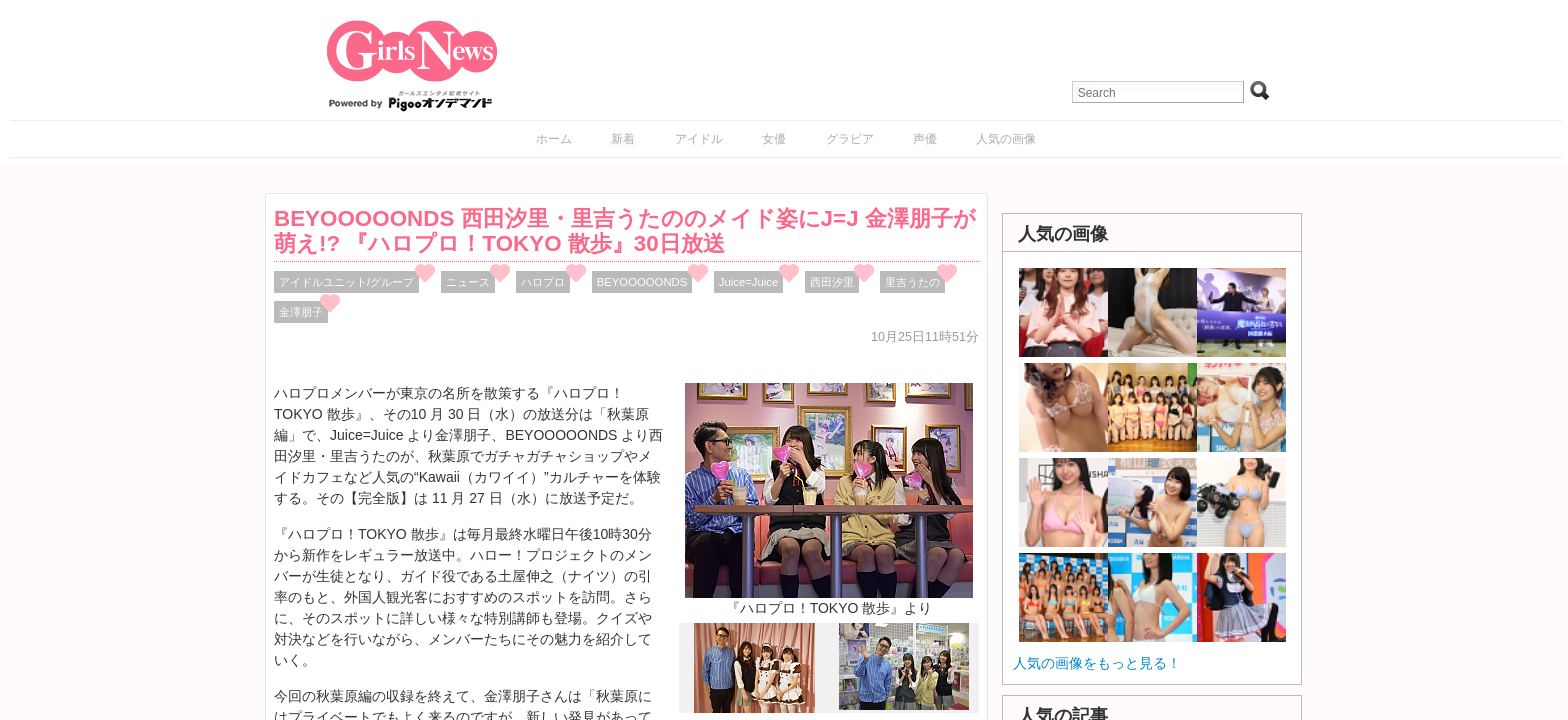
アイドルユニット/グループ (346, 282)
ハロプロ (543, 282)
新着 (623, 139)
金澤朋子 (301, 312)
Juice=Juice (749, 282)
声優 (925, 139)
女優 (774, 139)
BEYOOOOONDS (642, 282)
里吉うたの (912, 282)
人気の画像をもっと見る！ (1097, 663)
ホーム (554, 139)
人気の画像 (1006, 139)
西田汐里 (832, 282)
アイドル (699, 139)
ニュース (468, 282)
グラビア (850, 139)
